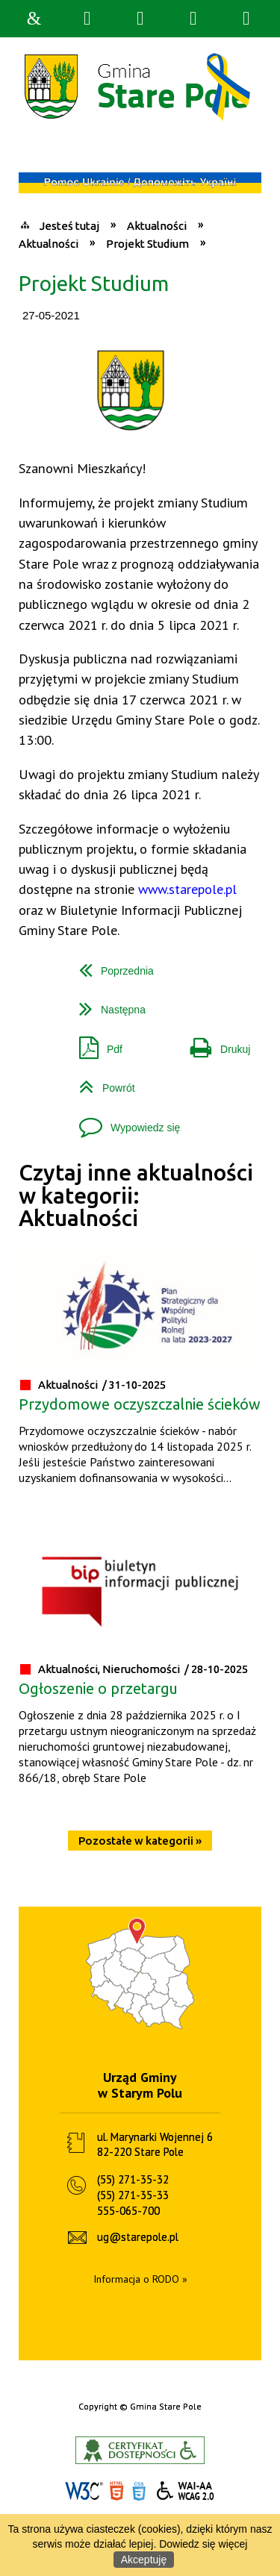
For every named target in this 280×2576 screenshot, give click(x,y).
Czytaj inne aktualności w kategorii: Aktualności (136, 1195)
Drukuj (214, 1043)
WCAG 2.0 (186, 2490)
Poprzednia (110, 965)
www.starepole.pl (187, 889)
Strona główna (34, 18)
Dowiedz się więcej (203, 2544)
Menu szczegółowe (246, 18)
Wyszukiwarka (87, 18)
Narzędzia (140, 18)
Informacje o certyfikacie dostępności (140, 2450)
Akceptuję (144, 2560)
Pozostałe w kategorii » (140, 1840)
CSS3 (139, 2491)
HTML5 (116, 2491)
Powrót (101, 1082)
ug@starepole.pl (137, 2237)
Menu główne (193, 18)
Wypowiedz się (123, 1122)
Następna (106, 1004)
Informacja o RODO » (140, 2279)
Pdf (94, 1043)
